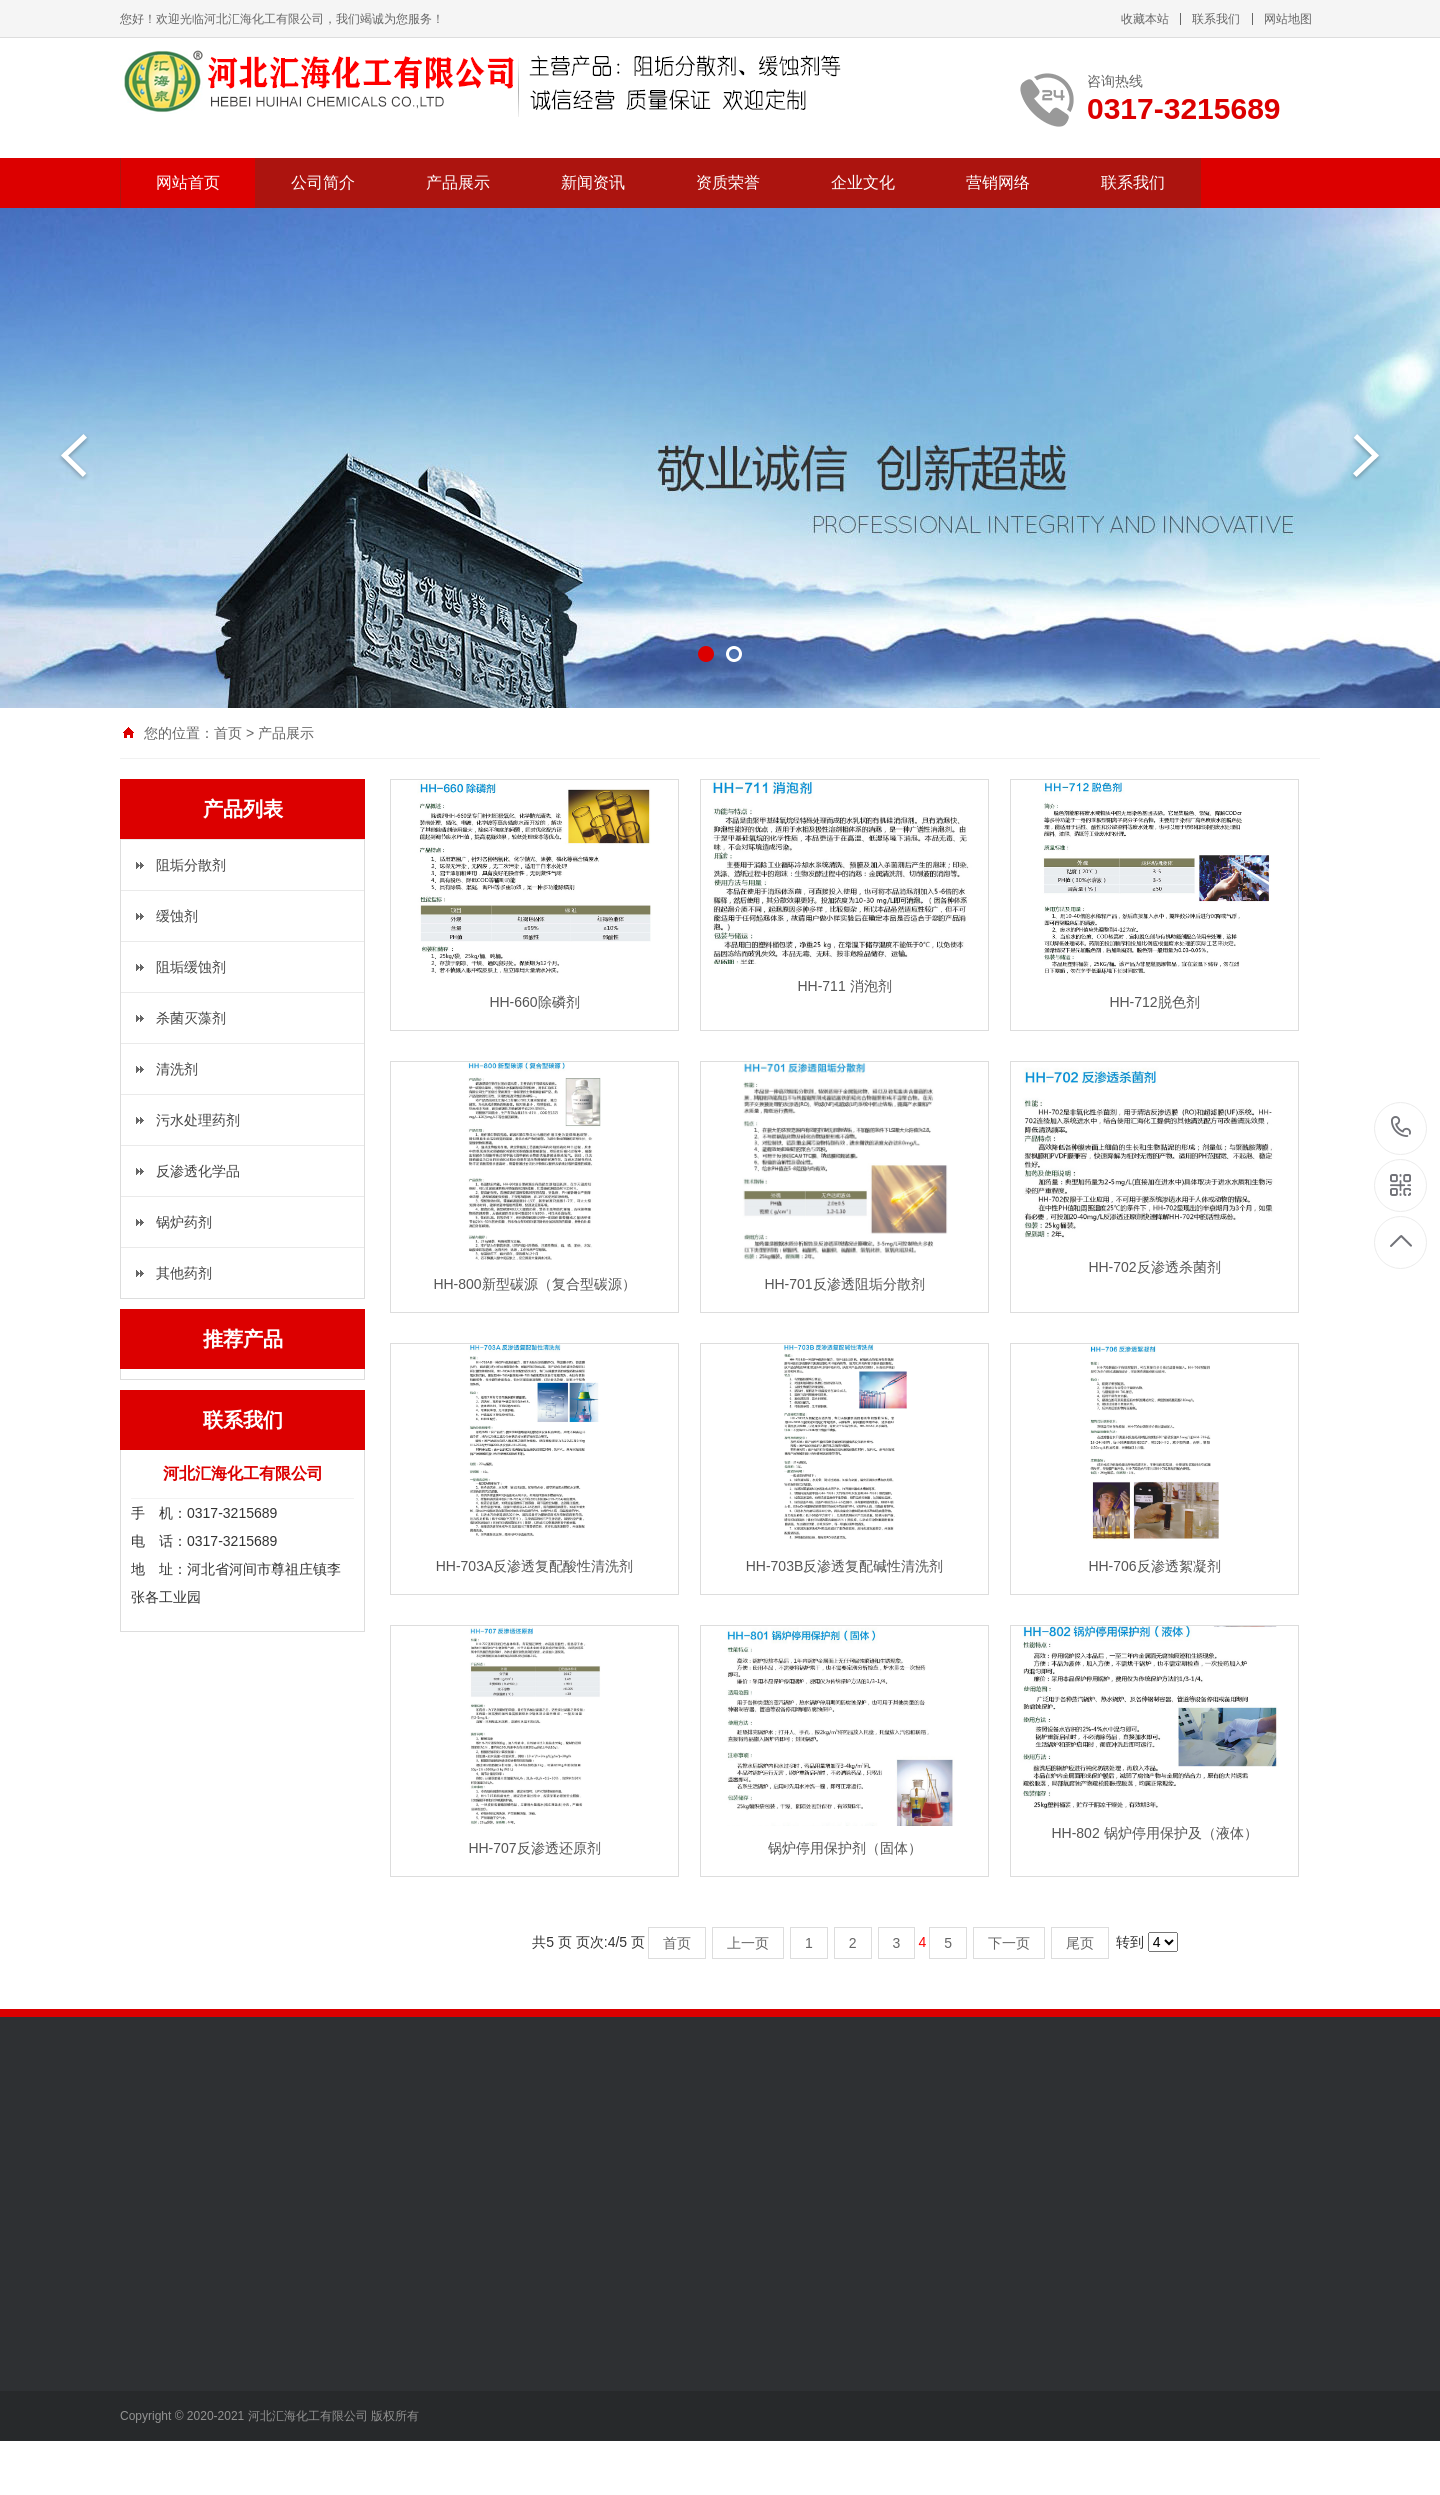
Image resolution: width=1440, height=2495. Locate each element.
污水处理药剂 (198, 1120)
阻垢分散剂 (191, 865)
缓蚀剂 (177, 916)
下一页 (1009, 1943)
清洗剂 (177, 1069)
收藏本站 (1145, 19)
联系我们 (1216, 19)
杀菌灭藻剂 (191, 1018)
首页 (228, 733)
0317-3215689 (1401, 1128)
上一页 (748, 1943)
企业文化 (863, 182)
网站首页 (188, 182)
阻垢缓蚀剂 (191, 967)
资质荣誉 (728, 182)
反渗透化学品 (198, 1171)
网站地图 (1288, 19)
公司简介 (323, 182)
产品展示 (458, 182)
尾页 (1080, 1943)
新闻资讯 (593, 182)
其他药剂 (184, 1273)
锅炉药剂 (184, 1222)
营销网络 (998, 182)
